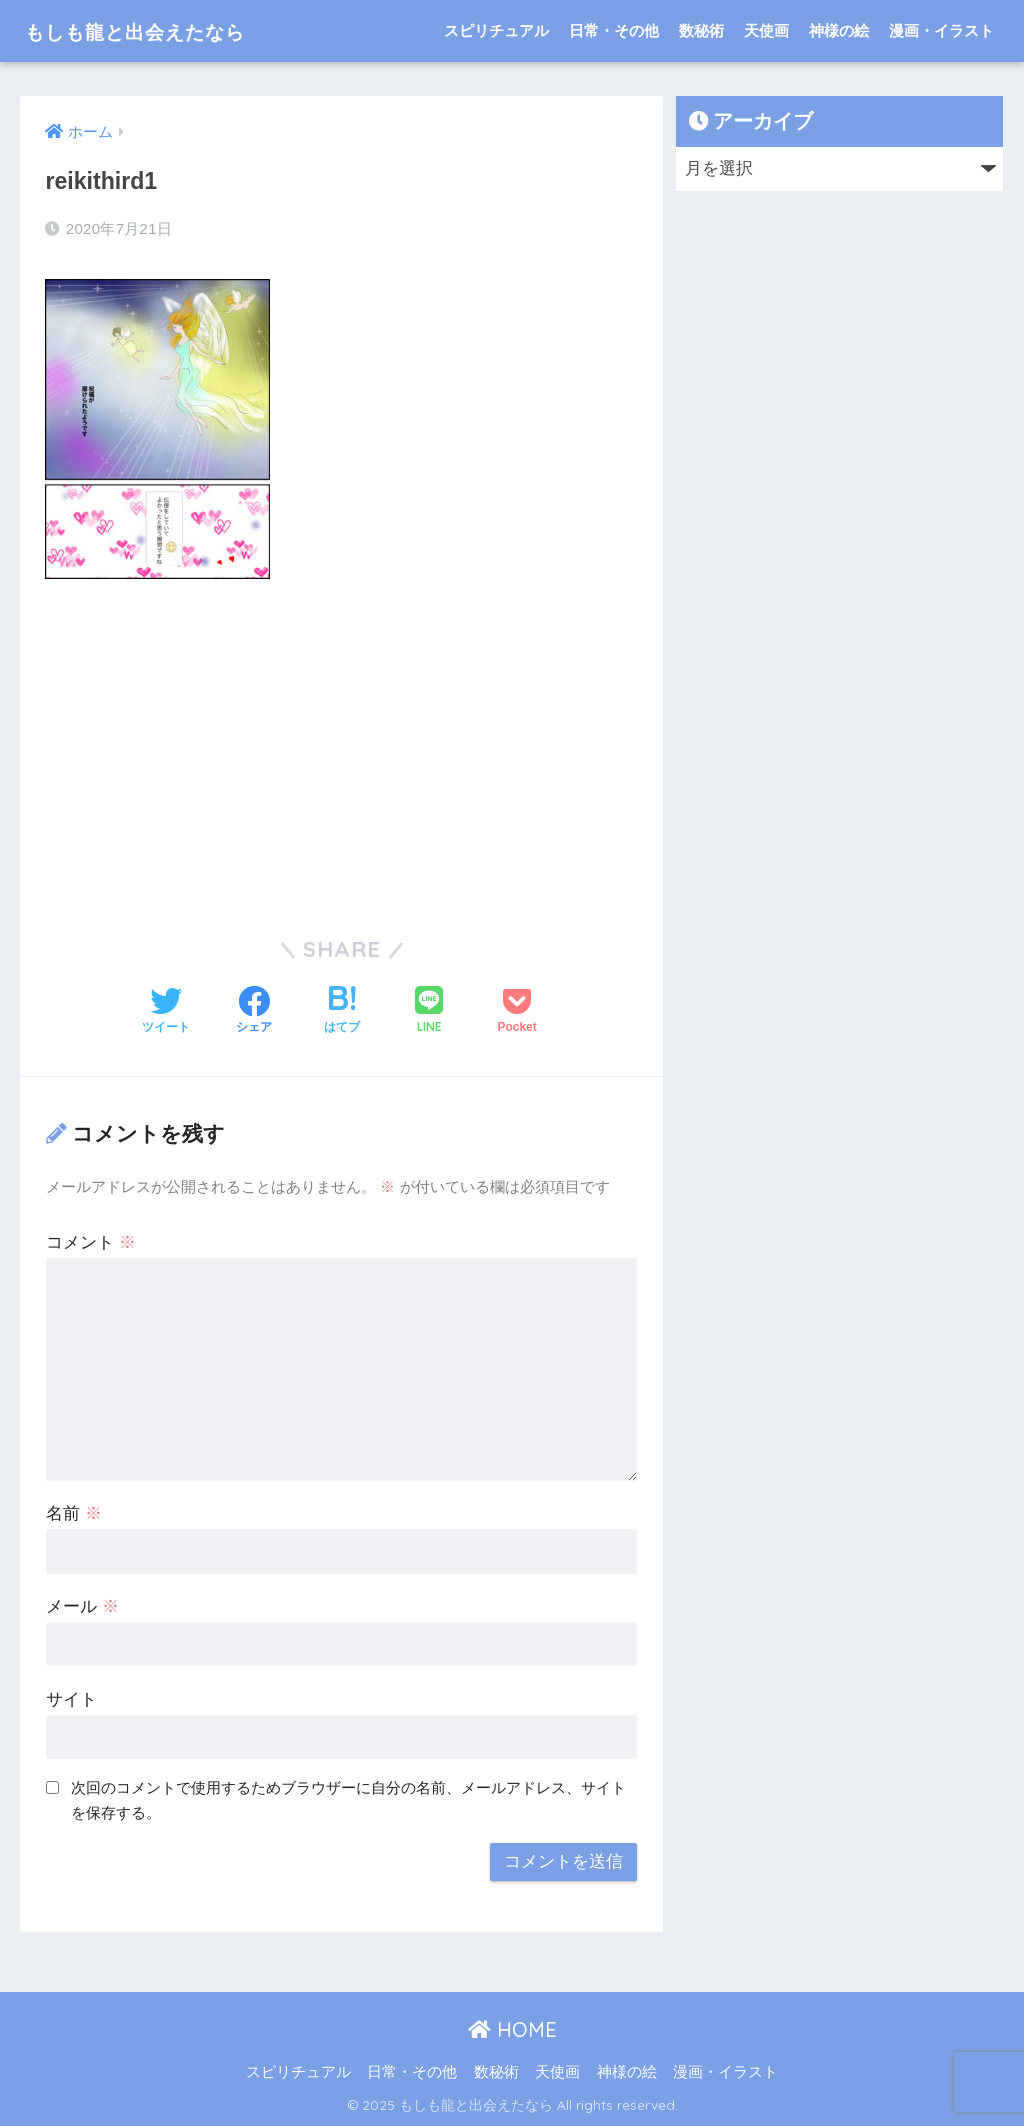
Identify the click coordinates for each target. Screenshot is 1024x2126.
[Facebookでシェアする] (254, 1012)
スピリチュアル (496, 30)
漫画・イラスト (941, 30)
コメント (91, 1242)
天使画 (766, 30)
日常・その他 (614, 30)
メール (82, 1606)
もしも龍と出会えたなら (161, 30)
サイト (71, 1699)
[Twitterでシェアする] (166, 1012)
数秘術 (701, 30)
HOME (512, 2029)
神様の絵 (839, 30)
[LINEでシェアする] (429, 1011)
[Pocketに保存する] (516, 1012)
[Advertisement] (341, 744)
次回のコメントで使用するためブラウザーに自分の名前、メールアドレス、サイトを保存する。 (348, 1800)
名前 (74, 1513)
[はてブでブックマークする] (342, 1012)
